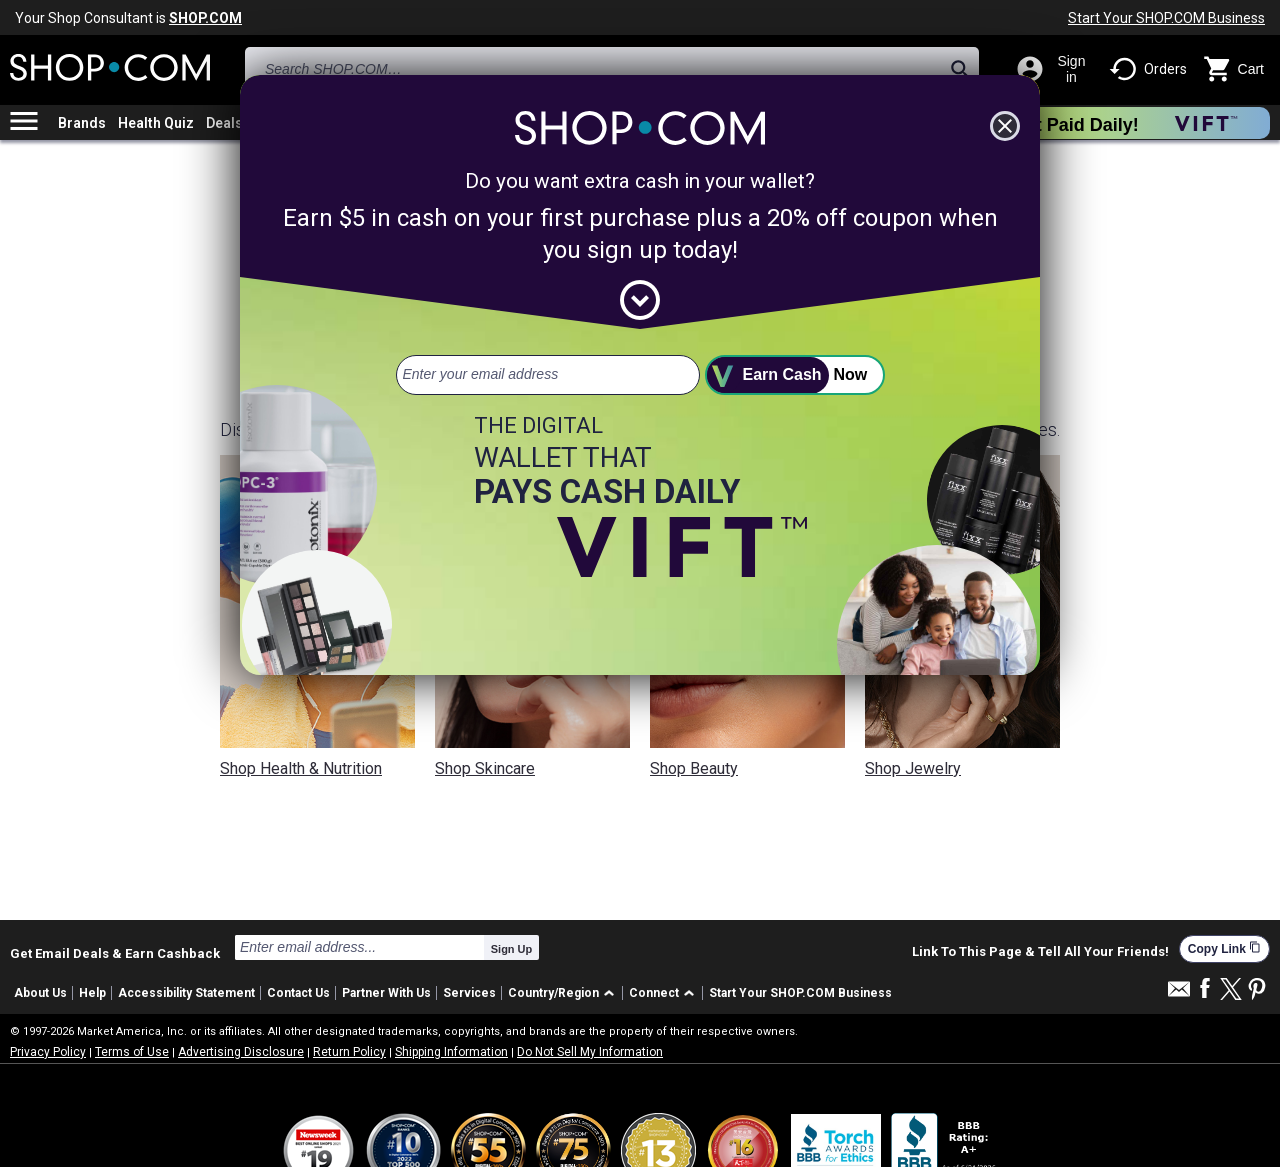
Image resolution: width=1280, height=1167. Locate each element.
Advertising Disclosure (241, 1052)
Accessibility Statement (186, 993)
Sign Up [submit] (512, 949)
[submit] (795, 375)
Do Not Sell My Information (590, 1052)
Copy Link (1224, 948)
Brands (82, 123)
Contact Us (298, 993)
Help (92, 993)
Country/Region (553, 993)
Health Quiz (156, 123)
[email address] (548, 375)
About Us (40, 993)
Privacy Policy (48, 1052)
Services (469, 993)
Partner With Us (386, 993)
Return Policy (349, 1052)
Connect (654, 993)
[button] (564, 993)
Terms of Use (132, 1052)
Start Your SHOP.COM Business (1166, 18)
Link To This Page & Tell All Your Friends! (1040, 952)
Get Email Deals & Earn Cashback (115, 953)
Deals (224, 123)
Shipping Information (451, 1052)
